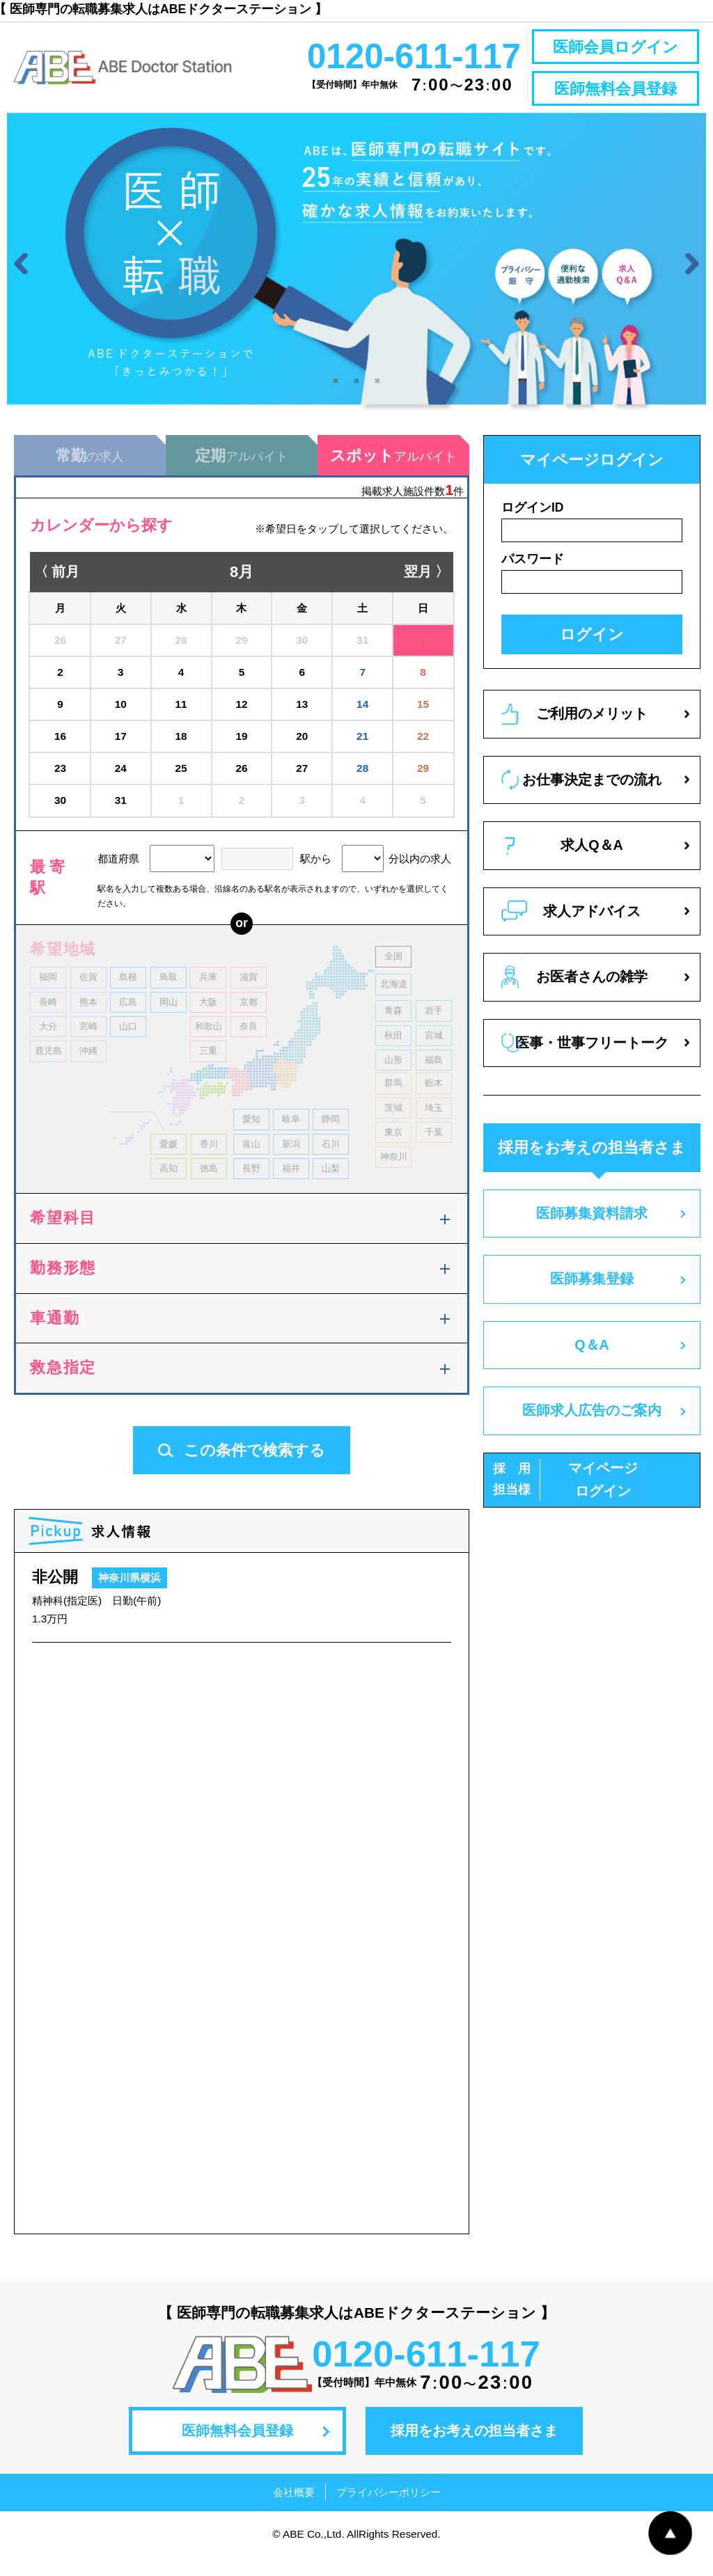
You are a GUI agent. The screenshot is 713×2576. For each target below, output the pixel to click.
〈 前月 (56, 591)
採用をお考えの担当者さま (474, 2449)
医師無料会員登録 (615, 88)
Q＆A (591, 1363)
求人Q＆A (564, 865)
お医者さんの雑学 (574, 996)
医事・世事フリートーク (584, 1061)
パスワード (532, 578)
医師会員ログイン (615, 47)
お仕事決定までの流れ (581, 799)
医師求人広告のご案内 (591, 1429)
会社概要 (294, 2511)
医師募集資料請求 (592, 1232)
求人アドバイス (571, 930)
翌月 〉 (426, 591)
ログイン (592, 653)
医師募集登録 (592, 1297)
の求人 (90, 474)
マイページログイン (565, 1499)
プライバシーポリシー (388, 2511)
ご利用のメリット (574, 732)
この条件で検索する (241, 1469)
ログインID (532, 526)
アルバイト (241, 474)
